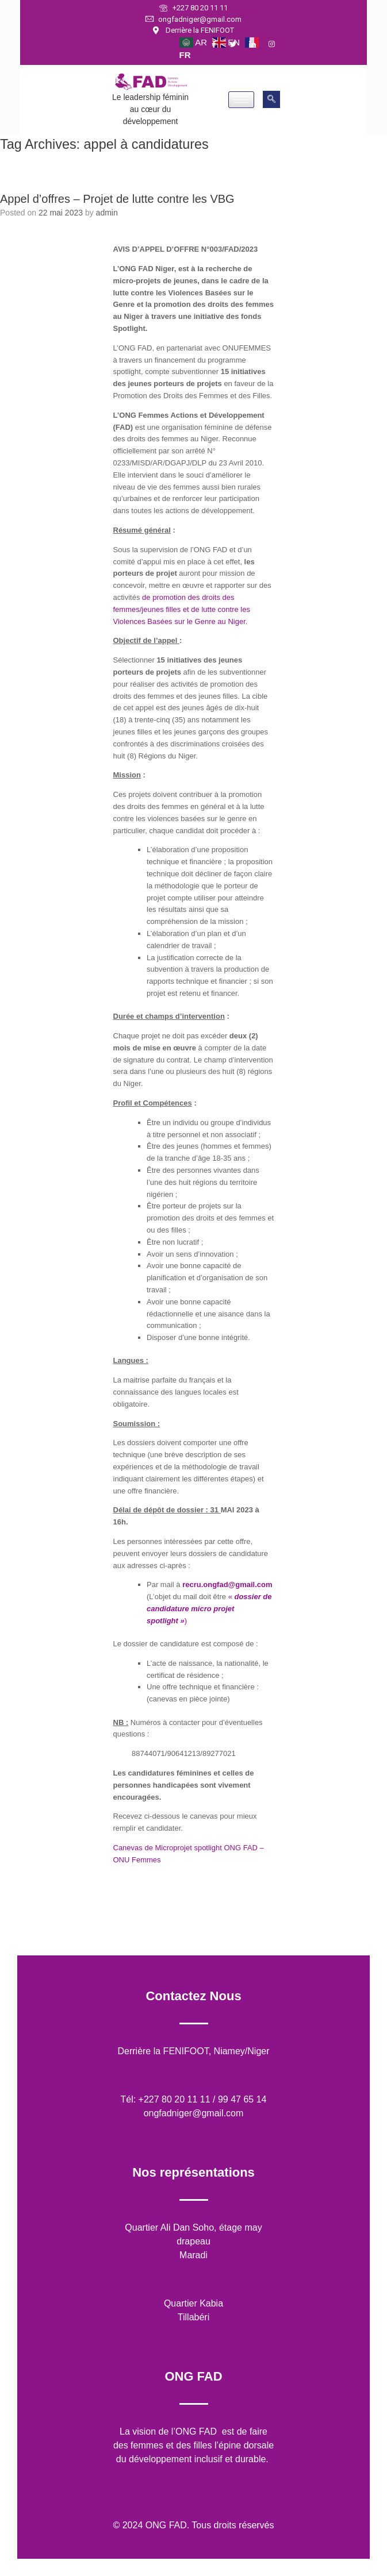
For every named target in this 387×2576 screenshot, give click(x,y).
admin (107, 212)
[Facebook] (219, 44)
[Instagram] (277, 44)
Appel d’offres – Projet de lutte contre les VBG (117, 198)
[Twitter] (238, 44)
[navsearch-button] (271, 99)
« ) (209, 1608)
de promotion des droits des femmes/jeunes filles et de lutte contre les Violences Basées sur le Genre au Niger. (181, 609)
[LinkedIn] (257, 44)
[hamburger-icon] (241, 99)
